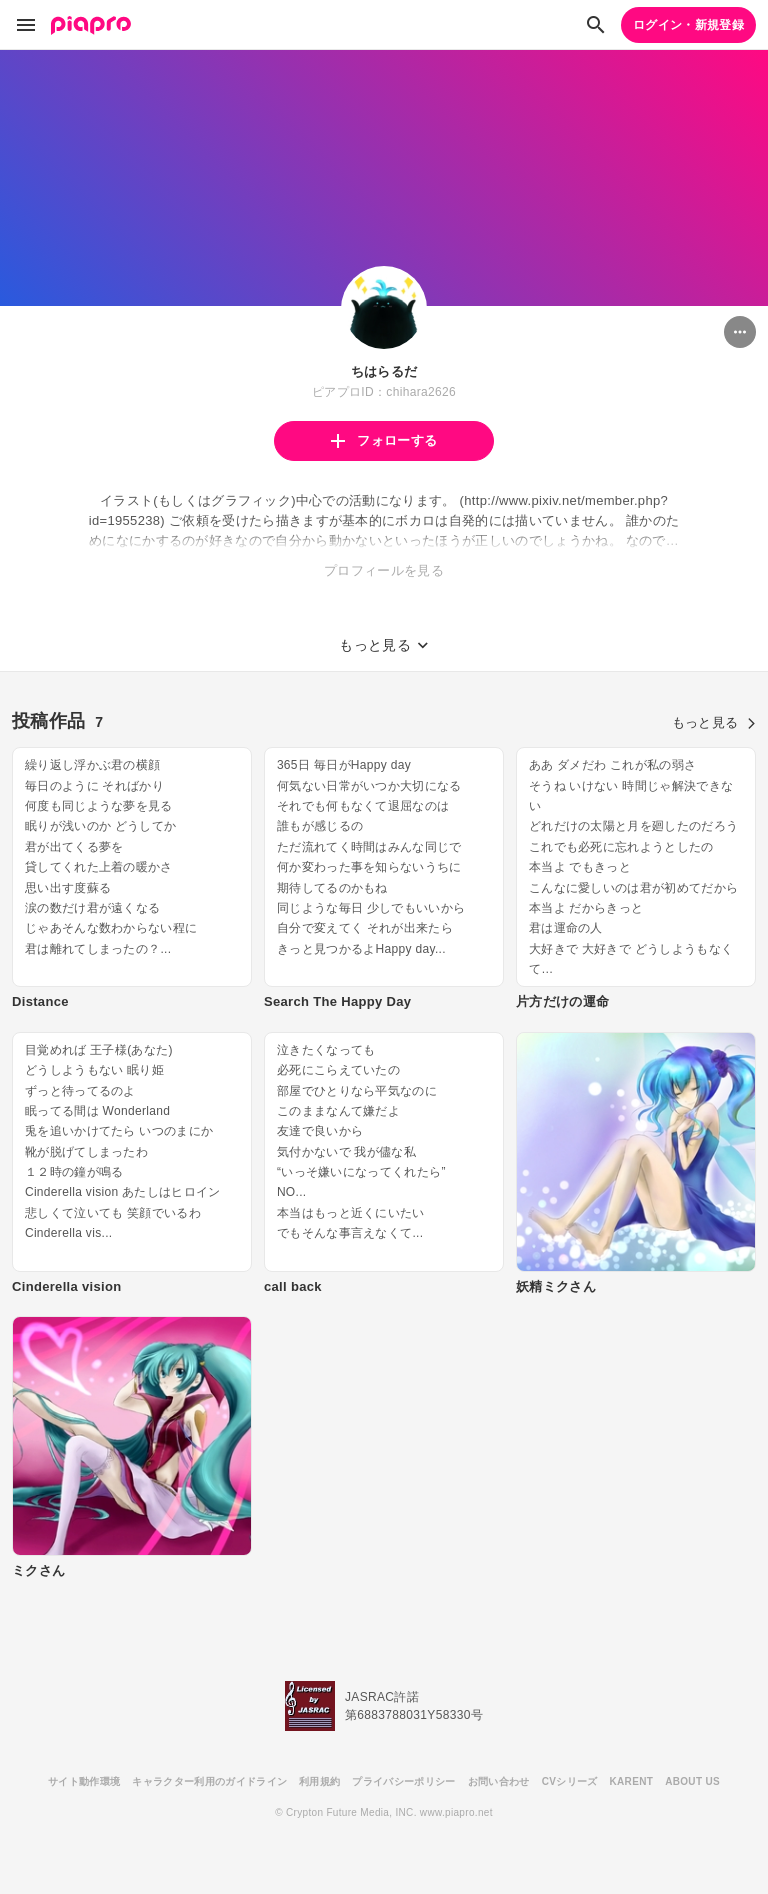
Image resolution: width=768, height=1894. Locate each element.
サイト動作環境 (84, 1781)
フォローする (384, 440)
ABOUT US (692, 1781)
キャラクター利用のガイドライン (209, 1781)
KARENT (632, 1781)
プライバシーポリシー (403, 1781)
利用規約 (319, 1781)
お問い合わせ (499, 1781)
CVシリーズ (570, 1781)
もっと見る (714, 722)
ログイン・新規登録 (688, 25)
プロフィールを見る (384, 570)
